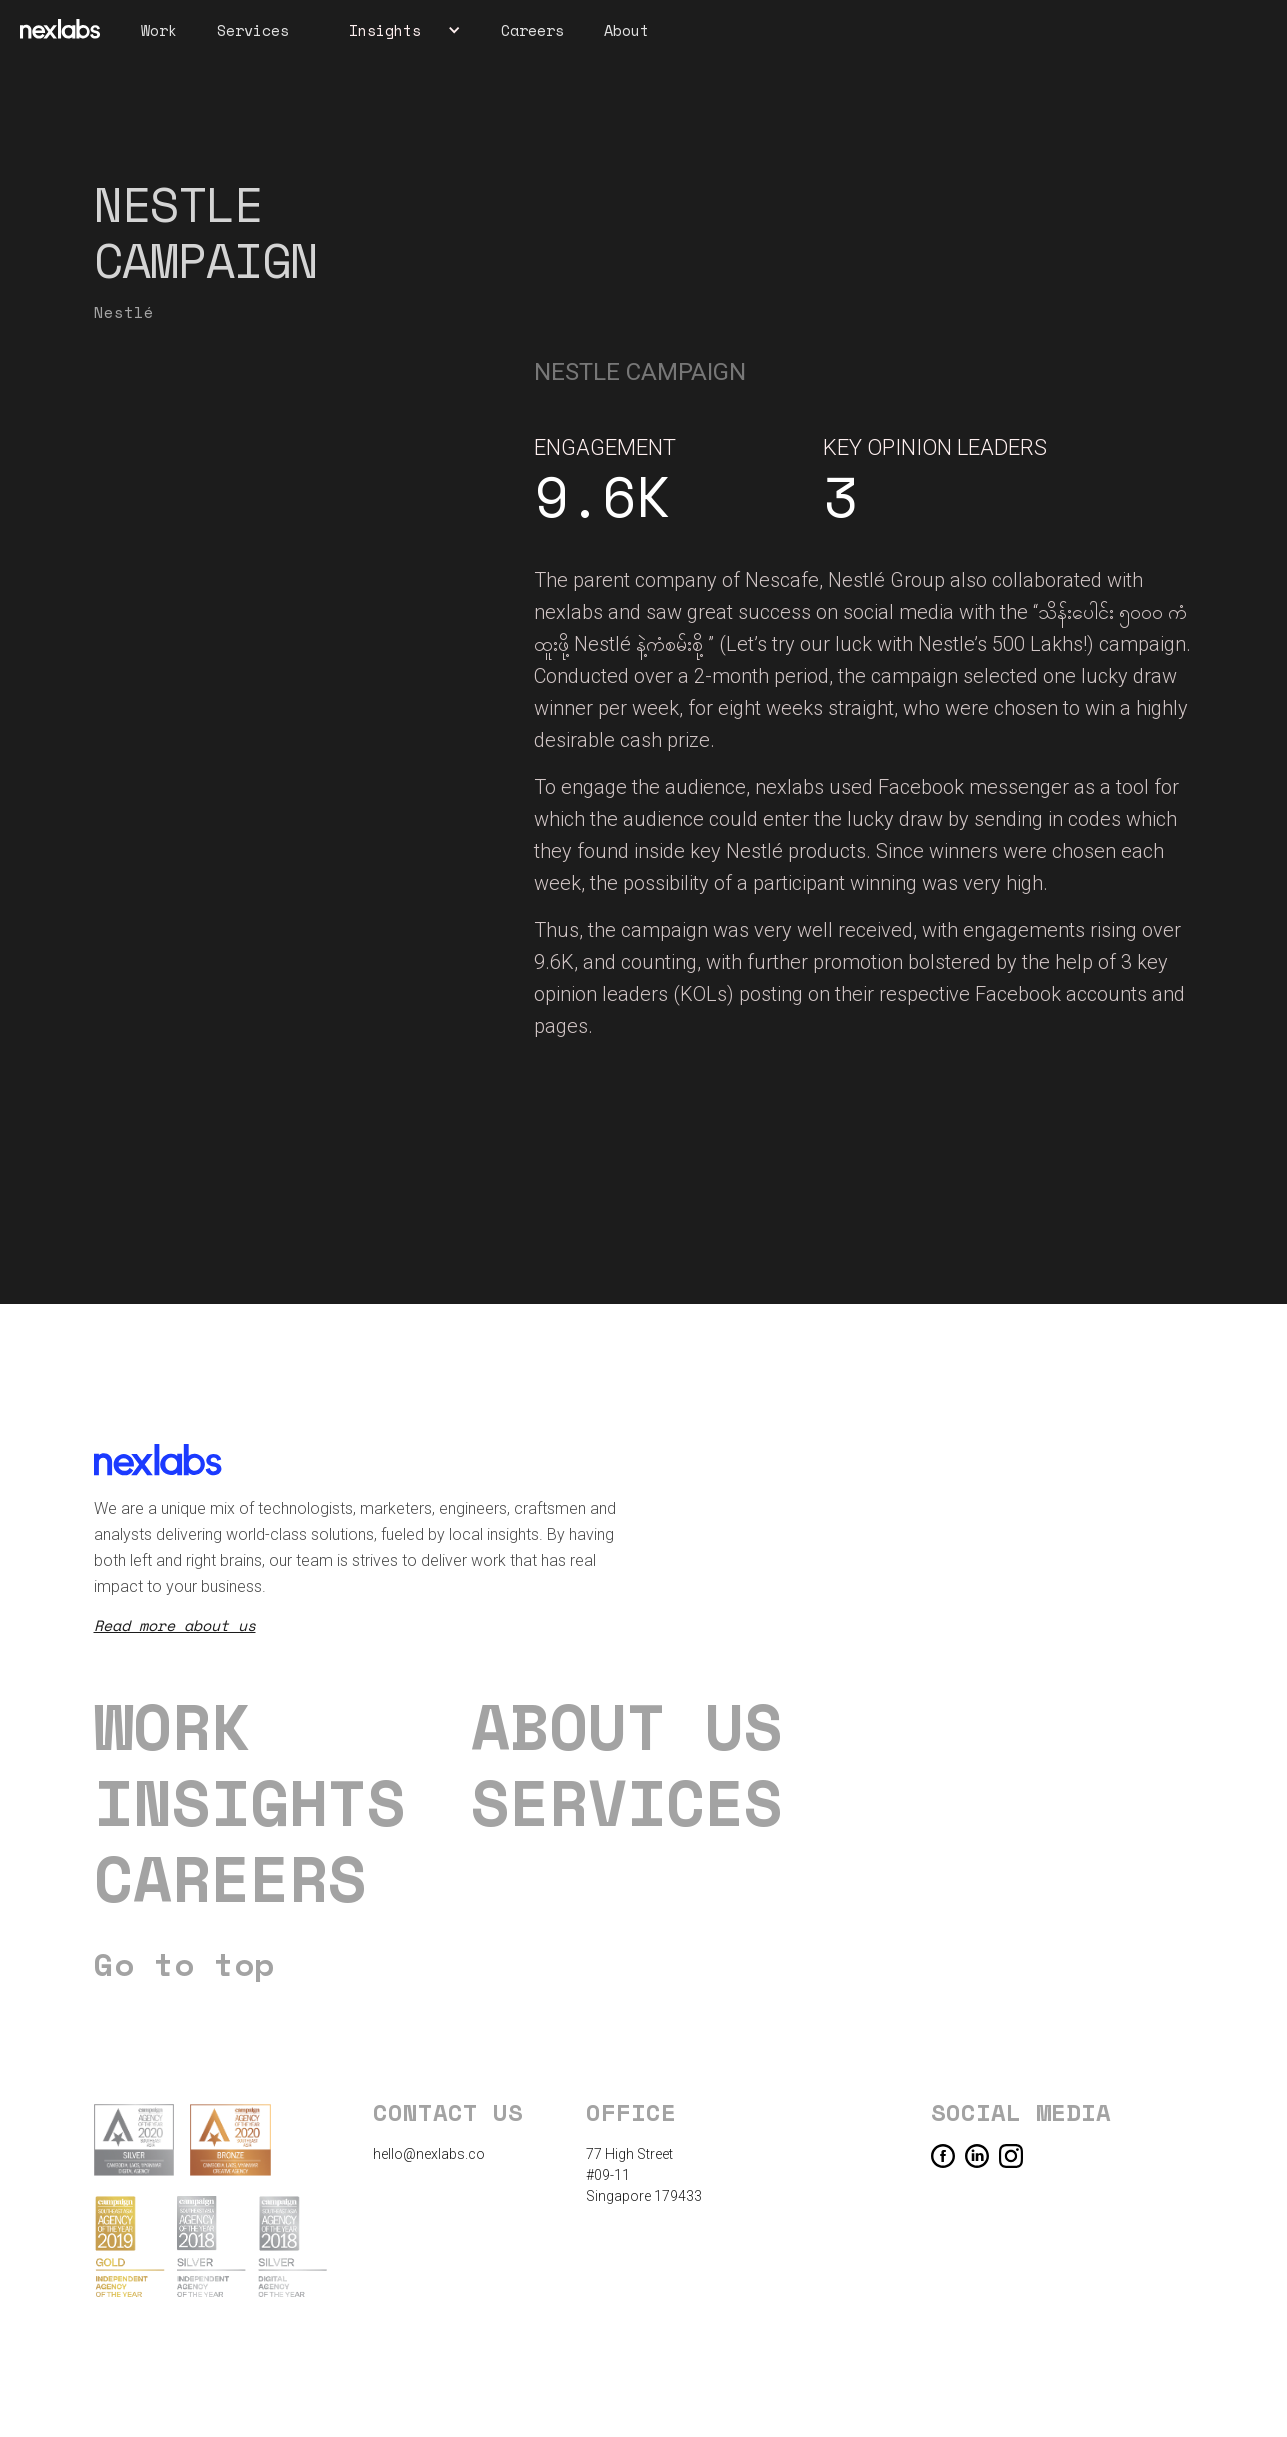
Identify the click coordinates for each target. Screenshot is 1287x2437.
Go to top (184, 1964)
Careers (532, 30)
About (626, 30)
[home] (60, 29)
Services (253, 30)
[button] (395, 30)
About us (627, 1726)
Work (159, 30)
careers (230, 1878)
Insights (250, 1802)
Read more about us (175, 1625)
